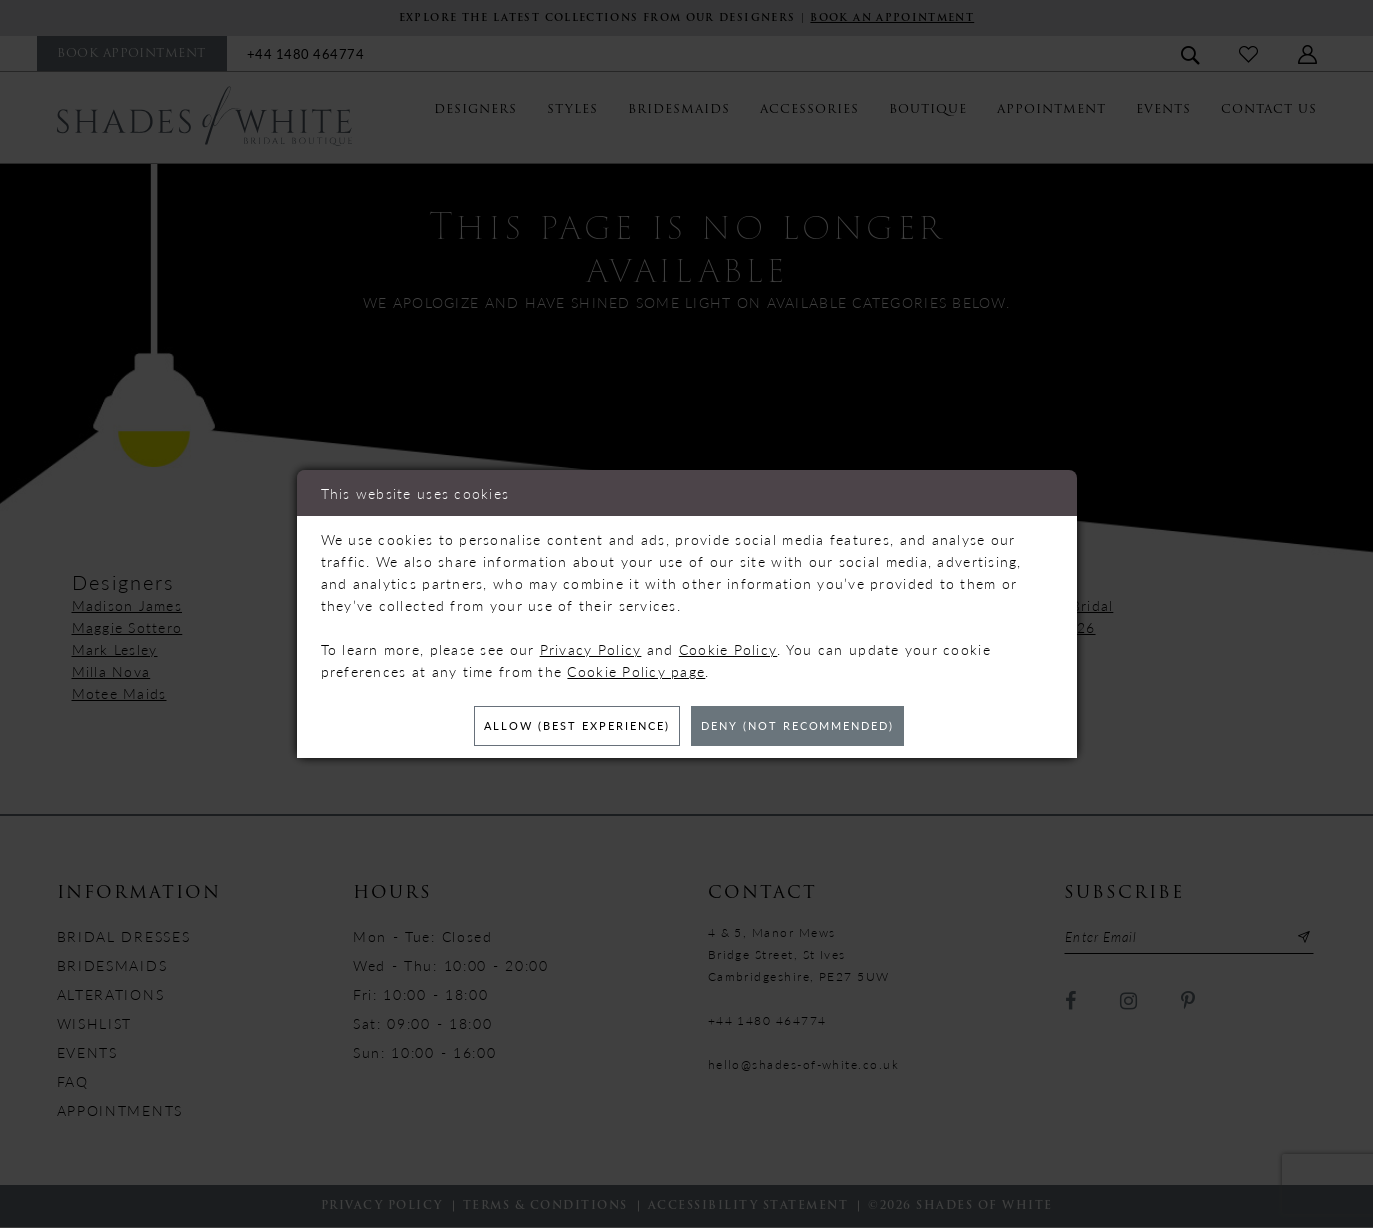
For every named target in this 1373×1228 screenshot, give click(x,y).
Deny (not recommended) (808, 726)
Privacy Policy (591, 648)
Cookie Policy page (636, 670)
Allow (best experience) (565, 726)
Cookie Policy (728, 648)
